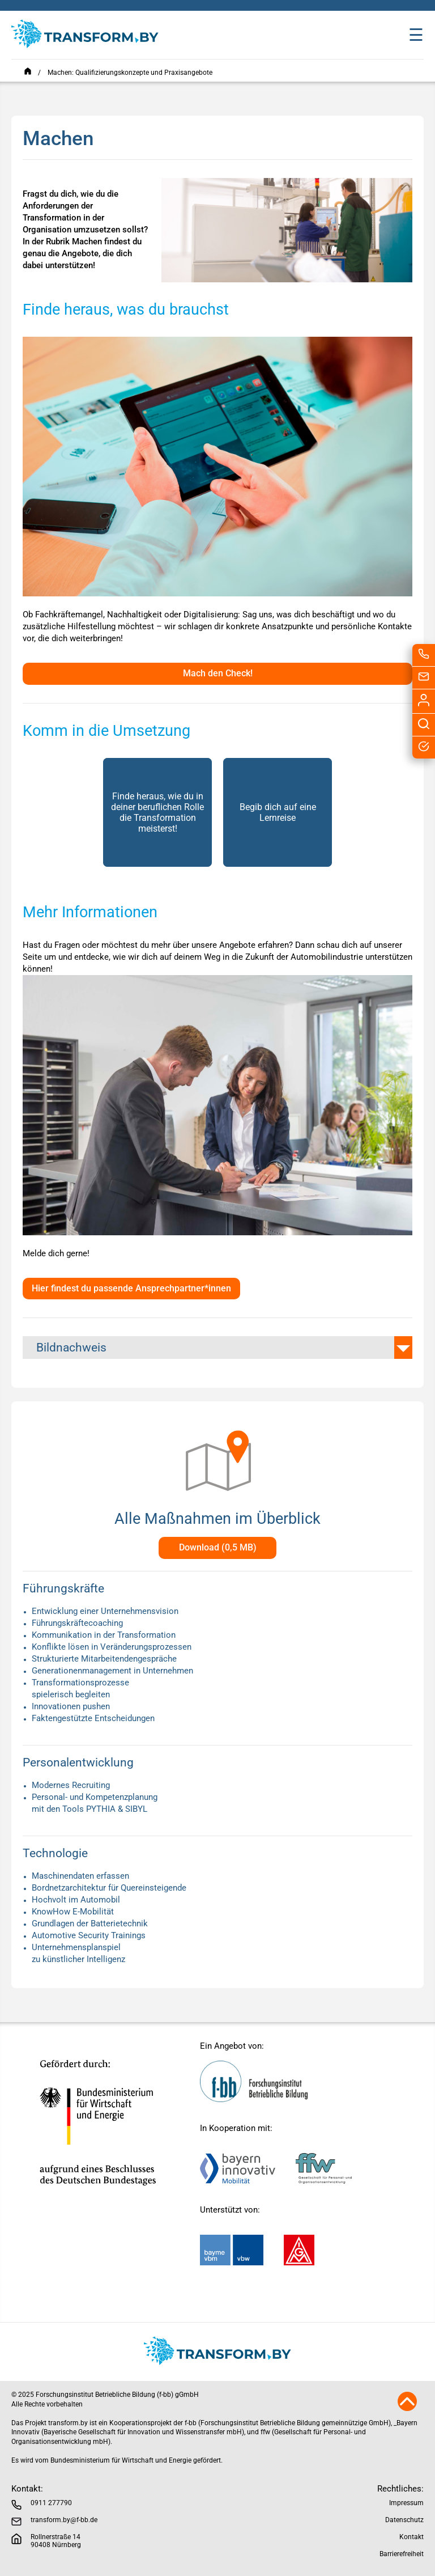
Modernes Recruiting (71, 1785)
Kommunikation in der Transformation (104, 1635)
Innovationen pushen (71, 1706)
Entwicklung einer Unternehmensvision (105, 1611)
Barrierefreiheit (401, 2554)
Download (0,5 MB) (218, 1547)
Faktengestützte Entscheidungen (93, 1718)
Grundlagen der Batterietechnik (90, 1923)
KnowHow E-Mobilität (73, 1911)
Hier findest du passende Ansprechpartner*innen (131, 1288)
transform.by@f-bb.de (64, 2520)
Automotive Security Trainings (89, 1935)
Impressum (406, 2503)
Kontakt (411, 2537)
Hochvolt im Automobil (76, 1900)
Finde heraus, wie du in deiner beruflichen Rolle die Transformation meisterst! (157, 812)
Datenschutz (404, 2520)
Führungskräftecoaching (77, 1623)
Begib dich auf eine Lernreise (278, 812)
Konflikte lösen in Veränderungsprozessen (111, 1647)
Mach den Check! (218, 673)
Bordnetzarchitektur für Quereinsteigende (109, 1888)
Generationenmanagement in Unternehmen (112, 1671)
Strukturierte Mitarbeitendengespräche (104, 1659)
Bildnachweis (71, 1347)
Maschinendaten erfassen (80, 1876)
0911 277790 (51, 2503)
